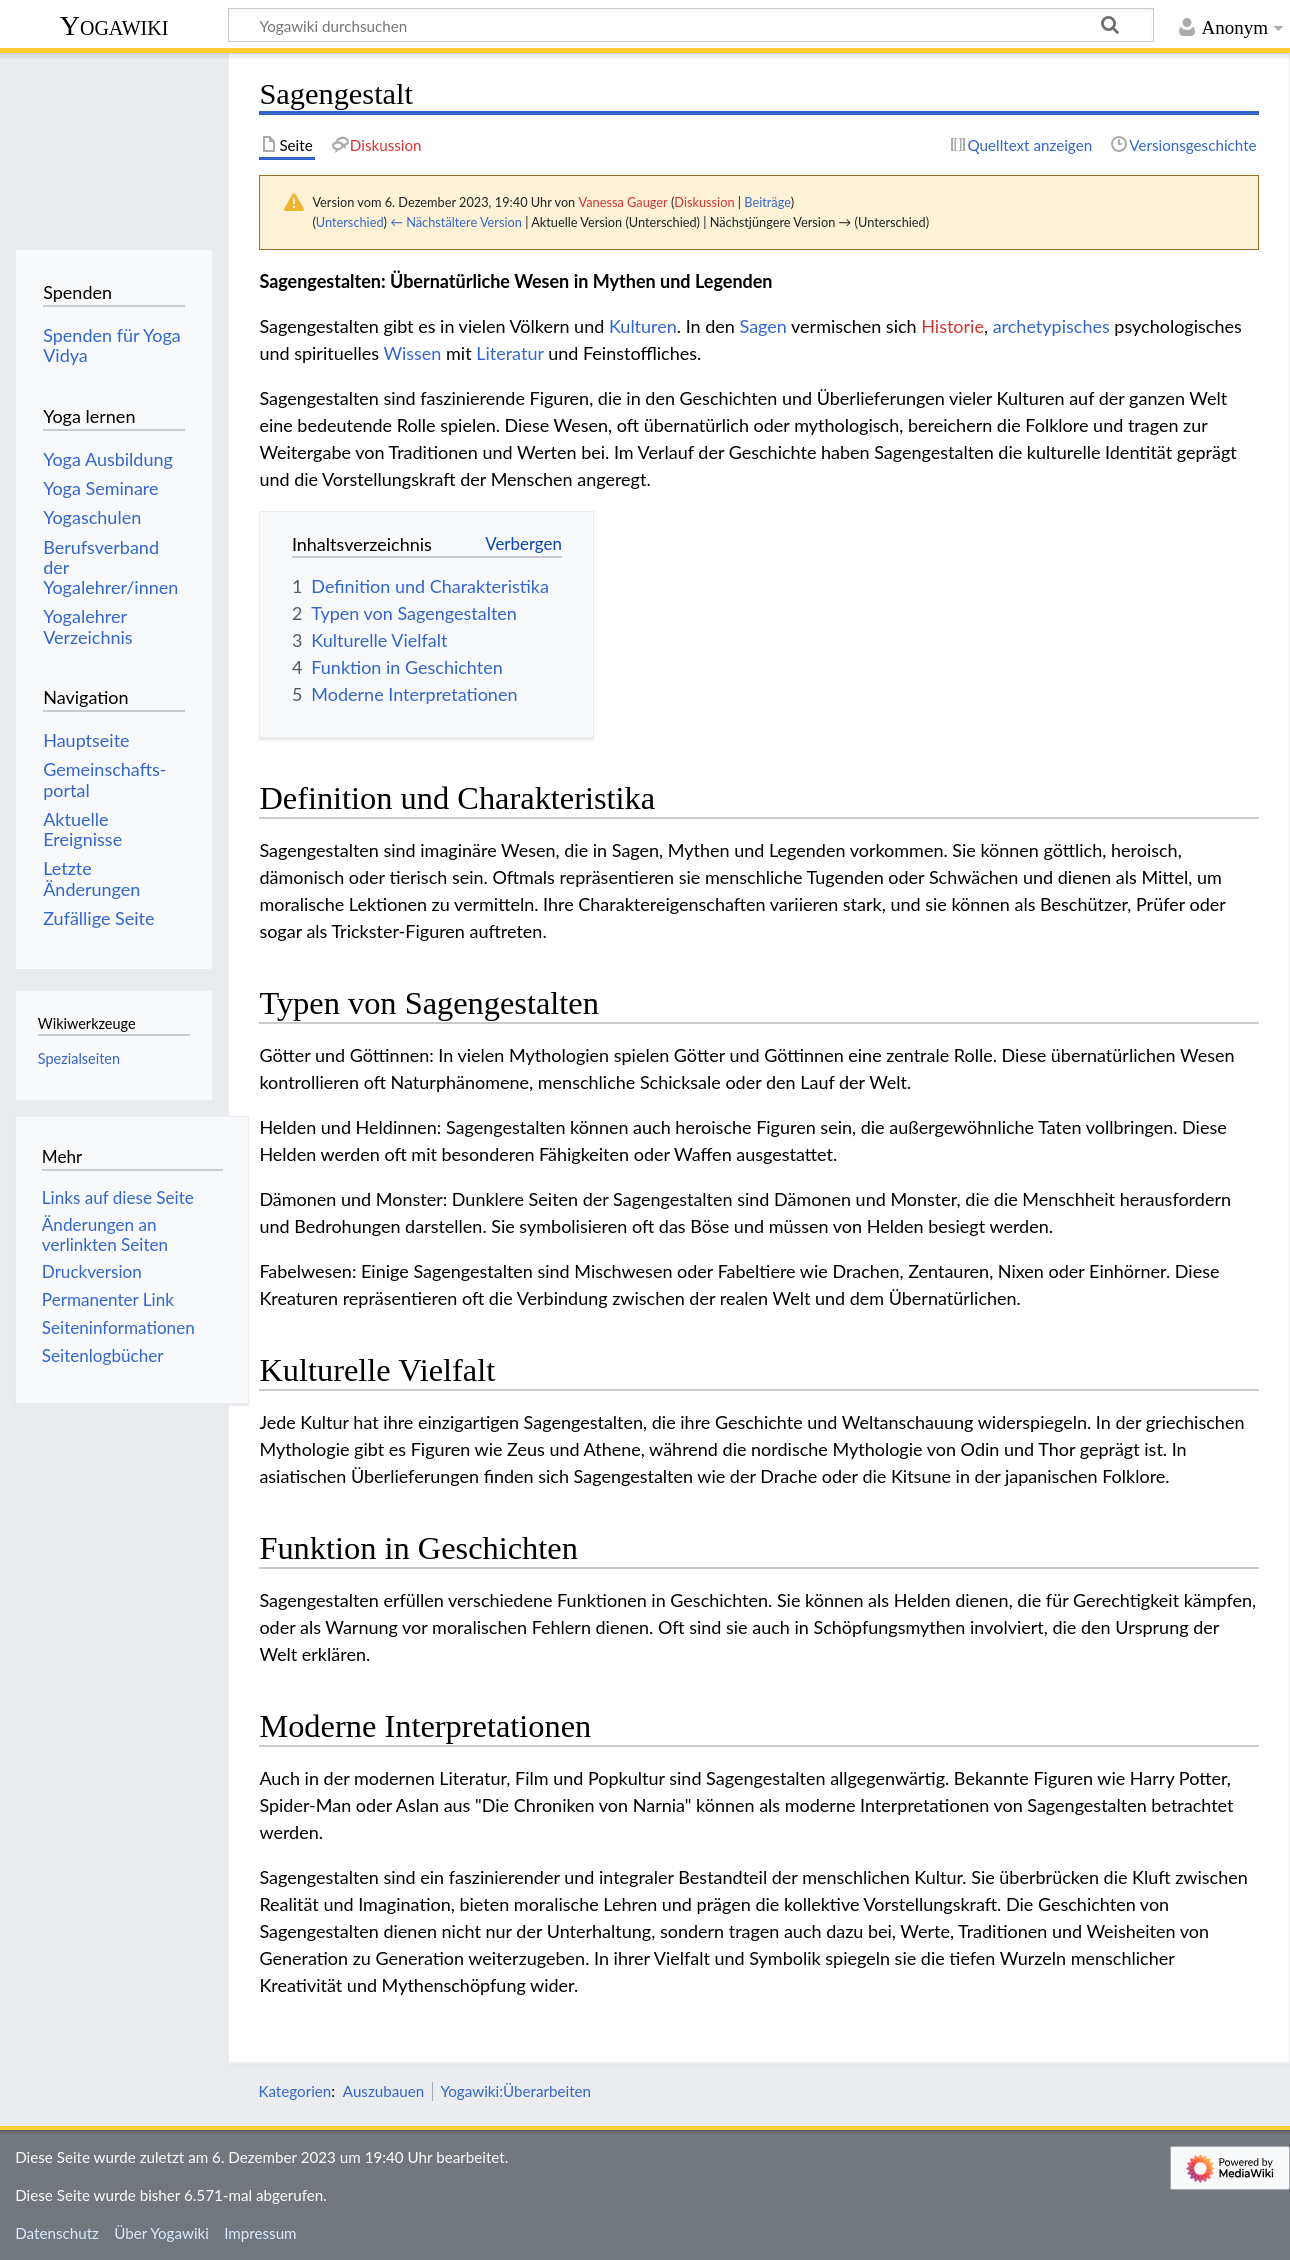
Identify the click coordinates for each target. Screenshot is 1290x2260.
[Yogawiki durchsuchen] (691, 25)
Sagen (763, 326)
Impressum (260, 2233)
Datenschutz (57, 2233)
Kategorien (294, 2091)
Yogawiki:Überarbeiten (515, 2091)
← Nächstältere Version (456, 222)
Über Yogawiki (161, 2233)
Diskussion (704, 202)
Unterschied (350, 222)
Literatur (509, 353)
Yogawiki (114, 25)
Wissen (412, 353)
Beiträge (767, 202)
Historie (952, 326)
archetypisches (1051, 326)
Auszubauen (383, 2091)
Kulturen (643, 326)
